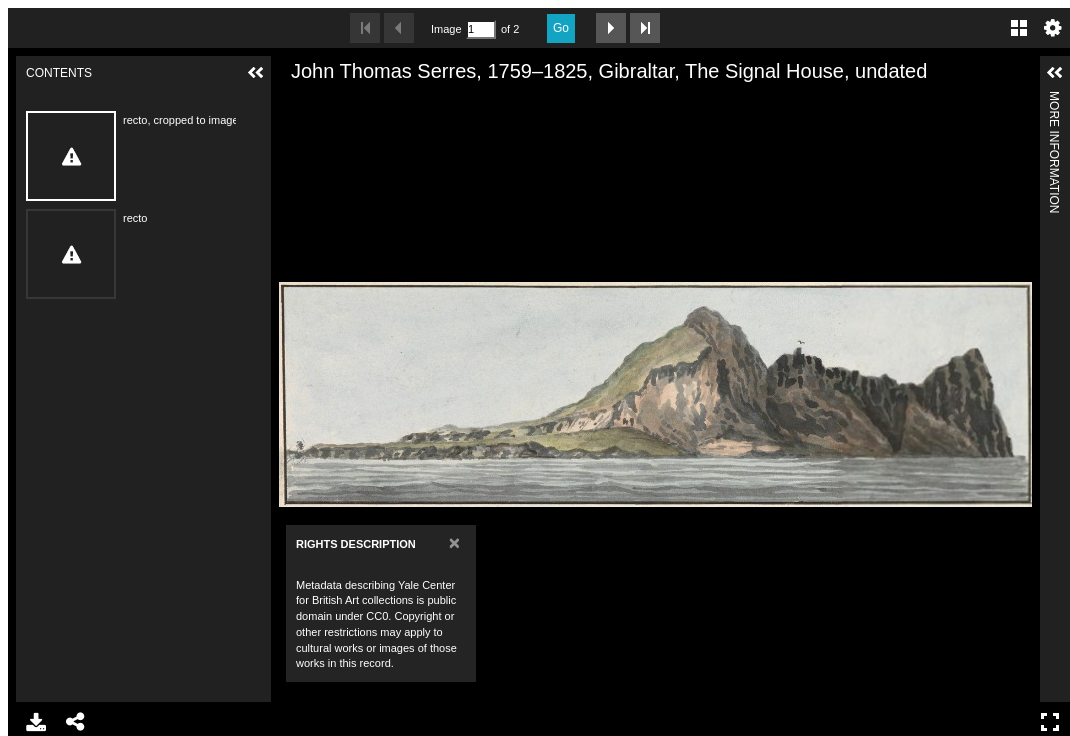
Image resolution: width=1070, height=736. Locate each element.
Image (446, 29)
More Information (1054, 99)
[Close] (454, 542)
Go (561, 28)
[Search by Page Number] (481, 29)
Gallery (1019, 28)
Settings (1053, 28)
